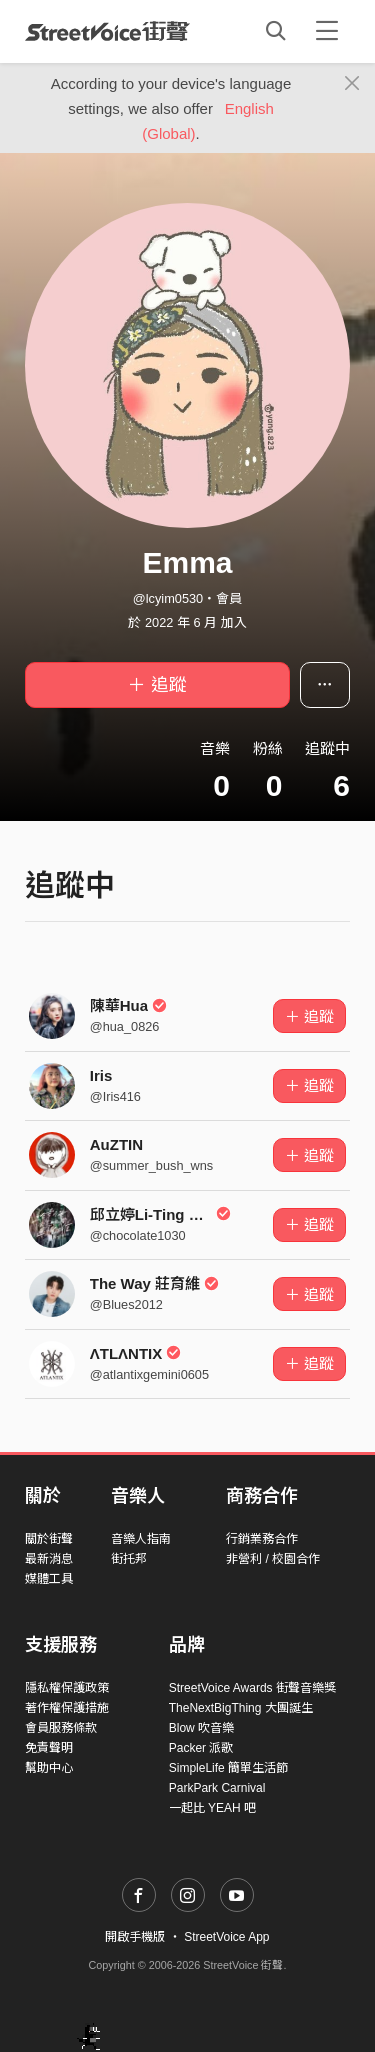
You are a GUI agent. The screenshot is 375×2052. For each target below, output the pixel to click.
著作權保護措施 (67, 1708)
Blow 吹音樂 (201, 1728)
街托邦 (129, 1559)
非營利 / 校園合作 (273, 1559)
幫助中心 (49, 1768)
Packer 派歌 (201, 1748)
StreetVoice (107, 31)
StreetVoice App (226, 1937)
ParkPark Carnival (217, 1788)
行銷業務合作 (262, 1539)
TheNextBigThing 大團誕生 (241, 1708)
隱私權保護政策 (67, 1688)
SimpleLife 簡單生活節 (228, 1768)
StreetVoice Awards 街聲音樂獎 (252, 1688)
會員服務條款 (61, 1728)
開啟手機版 (135, 1937)
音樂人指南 (141, 1539)
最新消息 (49, 1559)
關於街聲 (49, 1539)
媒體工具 (49, 1579)
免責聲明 (49, 1748)
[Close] (352, 84)
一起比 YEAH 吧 (212, 1808)
